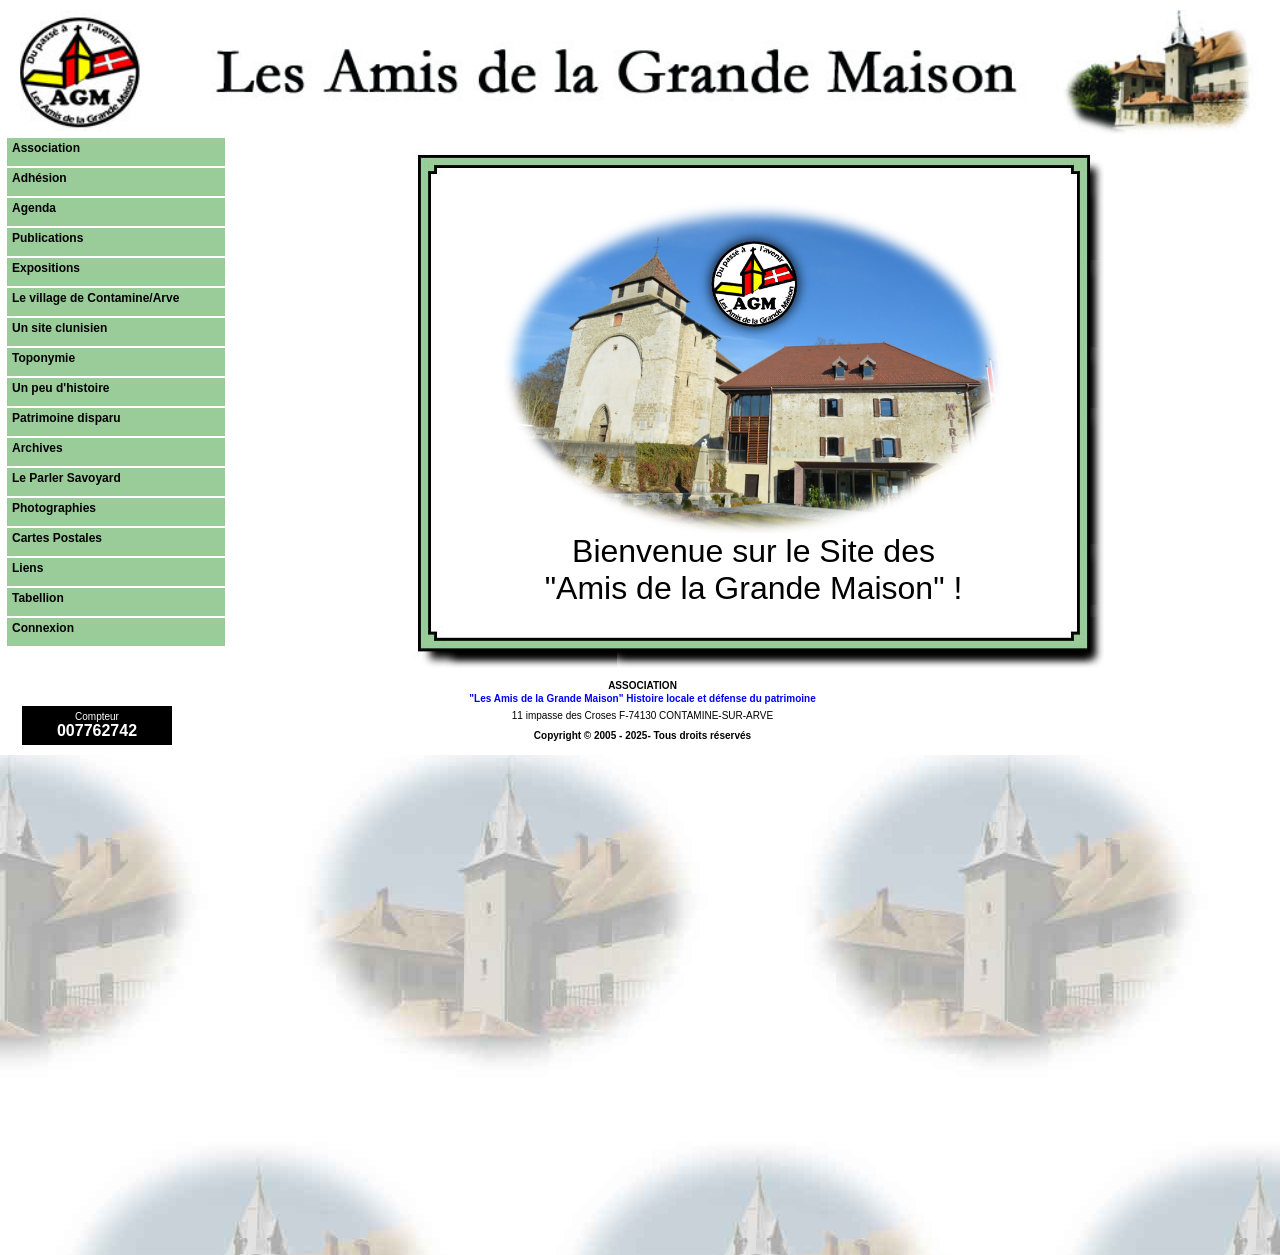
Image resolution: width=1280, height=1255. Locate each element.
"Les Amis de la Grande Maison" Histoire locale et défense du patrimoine (642, 698)
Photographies (54, 508)
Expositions (46, 268)
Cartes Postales (57, 538)
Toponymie (43, 358)
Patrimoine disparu (66, 418)
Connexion (43, 628)
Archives (37, 448)
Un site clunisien (59, 328)
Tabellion (38, 598)
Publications (47, 238)
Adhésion (39, 178)
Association (46, 148)
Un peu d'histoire (61, 388)
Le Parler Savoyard (66, 478)
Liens (27, 568)
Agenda (34, 208)
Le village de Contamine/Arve (95, 298)
